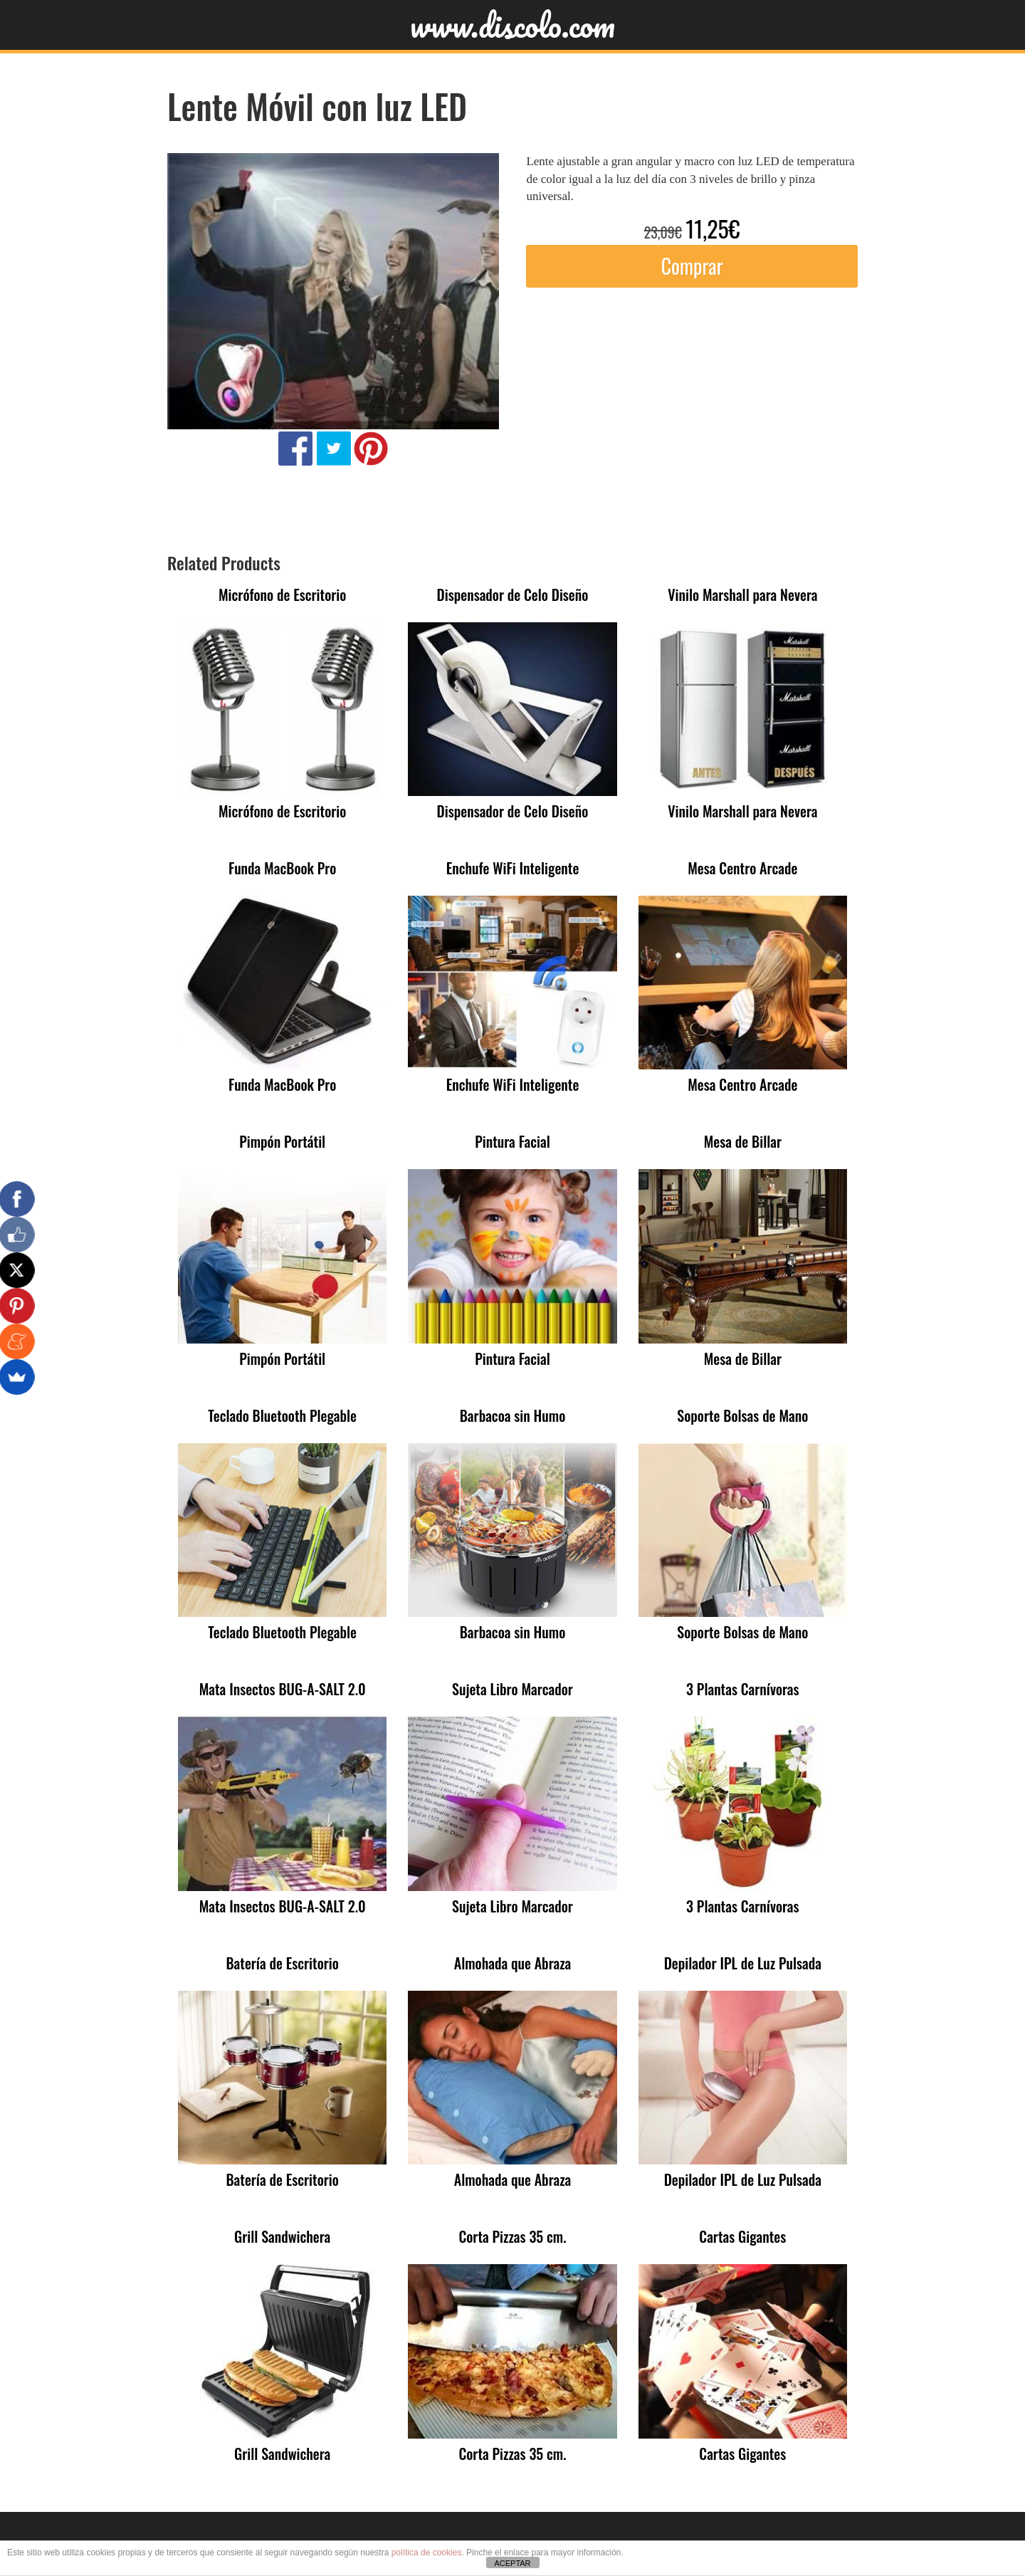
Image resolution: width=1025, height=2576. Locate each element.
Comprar (692, 266)
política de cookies (426, 2552)
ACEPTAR (512, 2563)
